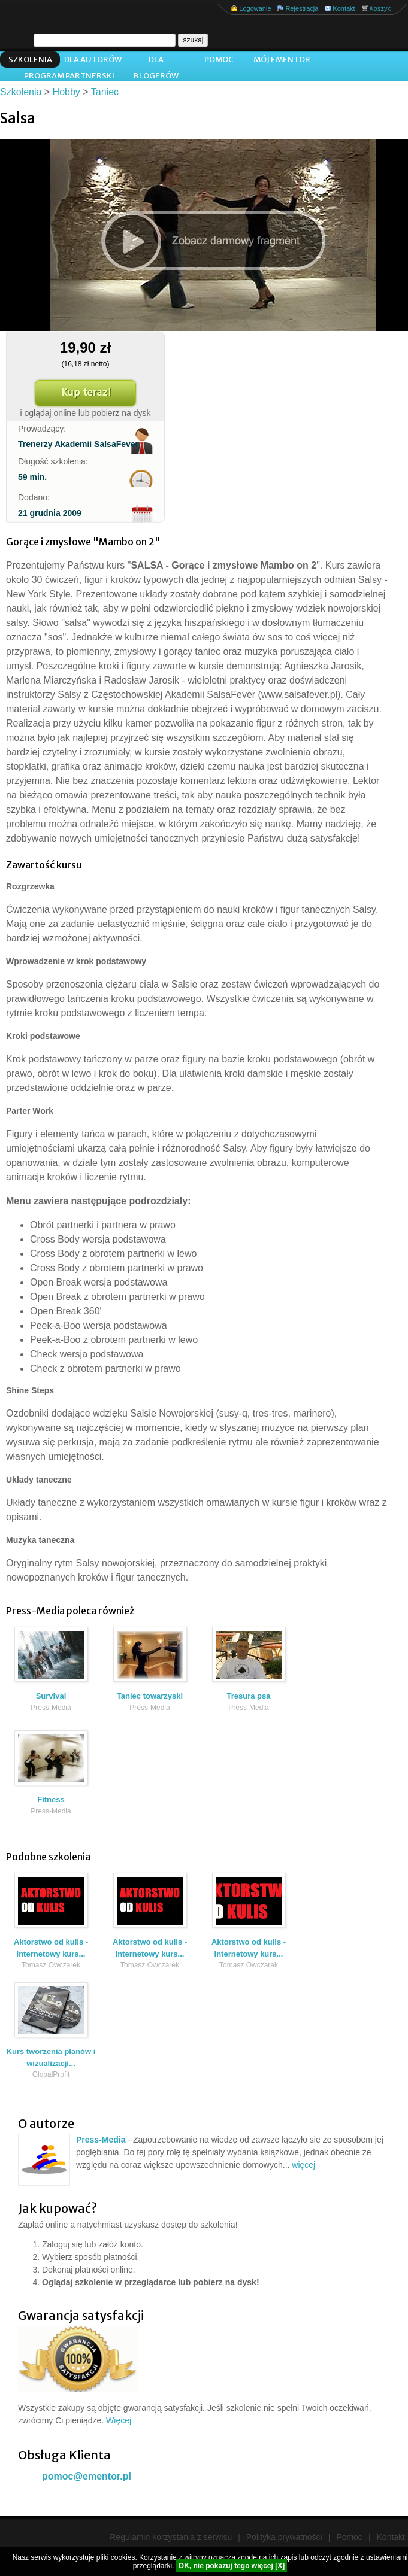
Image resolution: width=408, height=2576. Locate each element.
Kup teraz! (85, 393)
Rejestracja (301, 8)
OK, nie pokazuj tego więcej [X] (232, 2566)
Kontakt (344, 8)
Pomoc (219, 59)
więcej (303, 2165)
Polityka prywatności (284, 2537)
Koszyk (380, 8)
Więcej (118, 2420)
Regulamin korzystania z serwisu (171, 2537)
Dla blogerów (156, 61)
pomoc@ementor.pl (86, 2476)
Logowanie (255, 8)
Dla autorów (93, 59)
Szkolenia (30, 59)
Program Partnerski (69, 76)
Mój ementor (281, 59)
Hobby (66, 92)
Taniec (105, 92)
